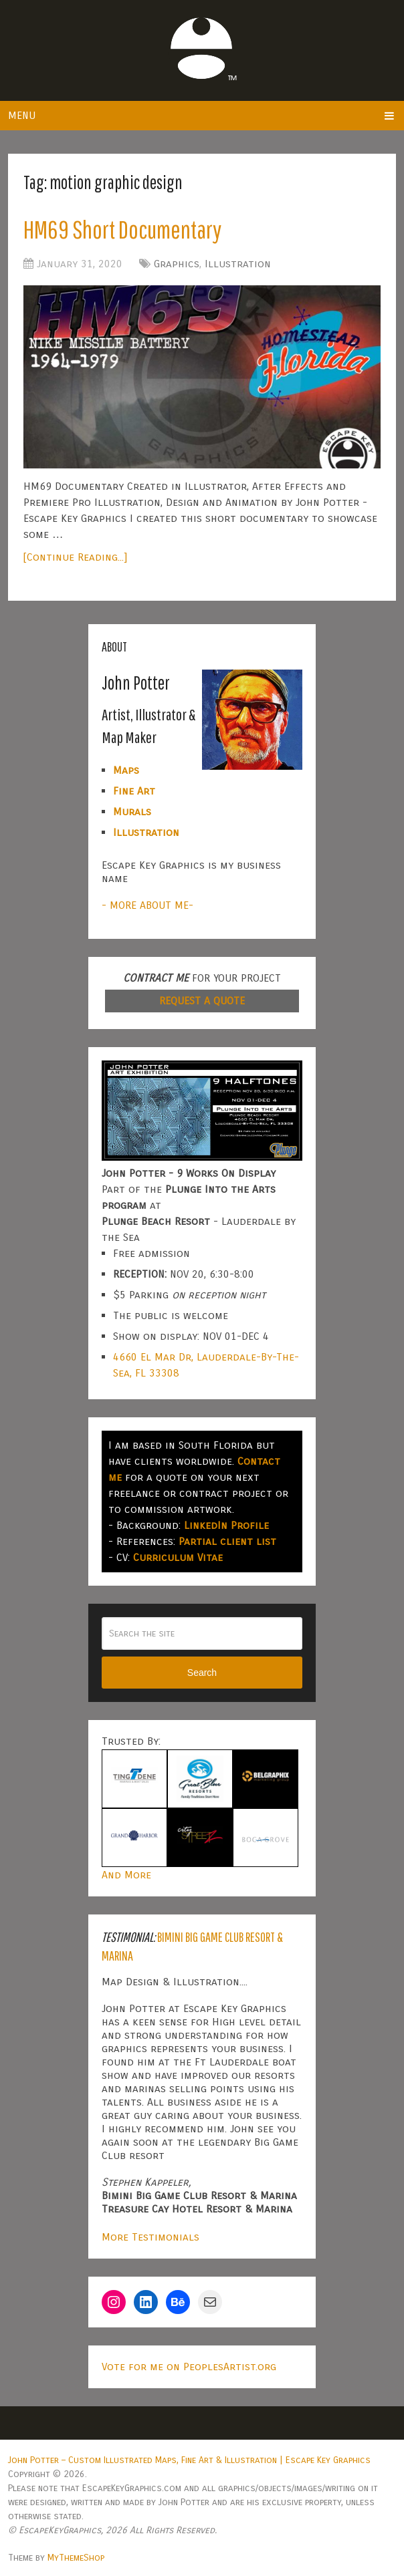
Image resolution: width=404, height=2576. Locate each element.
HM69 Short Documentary (122, 229)
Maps (126, 770)
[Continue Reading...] (75, 557)
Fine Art (134, 790)
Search (202, 1672)
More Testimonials (150, 2237)
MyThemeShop (75, 2557)
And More (126, 1874)
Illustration (238, 263)
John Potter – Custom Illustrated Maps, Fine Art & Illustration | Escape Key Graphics (189, 2460)
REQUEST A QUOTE (202, 1000)
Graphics (176, 263)
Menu (21, 115)
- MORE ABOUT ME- (147, 905)
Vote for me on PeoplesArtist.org (189, 2366)
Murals (132, 811)
